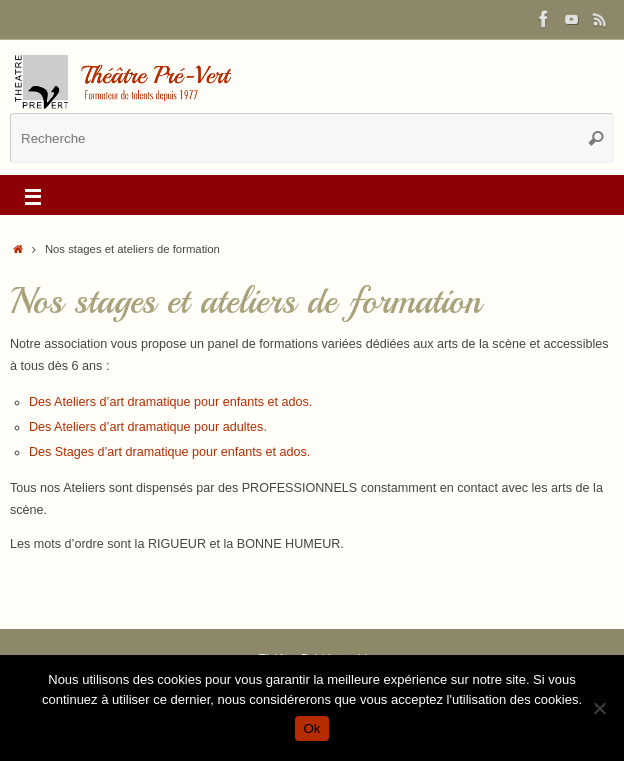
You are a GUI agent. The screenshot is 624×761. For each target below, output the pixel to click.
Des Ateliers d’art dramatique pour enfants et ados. (171, 402)
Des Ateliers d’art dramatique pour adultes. (148, 427)
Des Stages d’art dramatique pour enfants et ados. (169, 452)
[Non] (599, 708)
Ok (311, 728)
